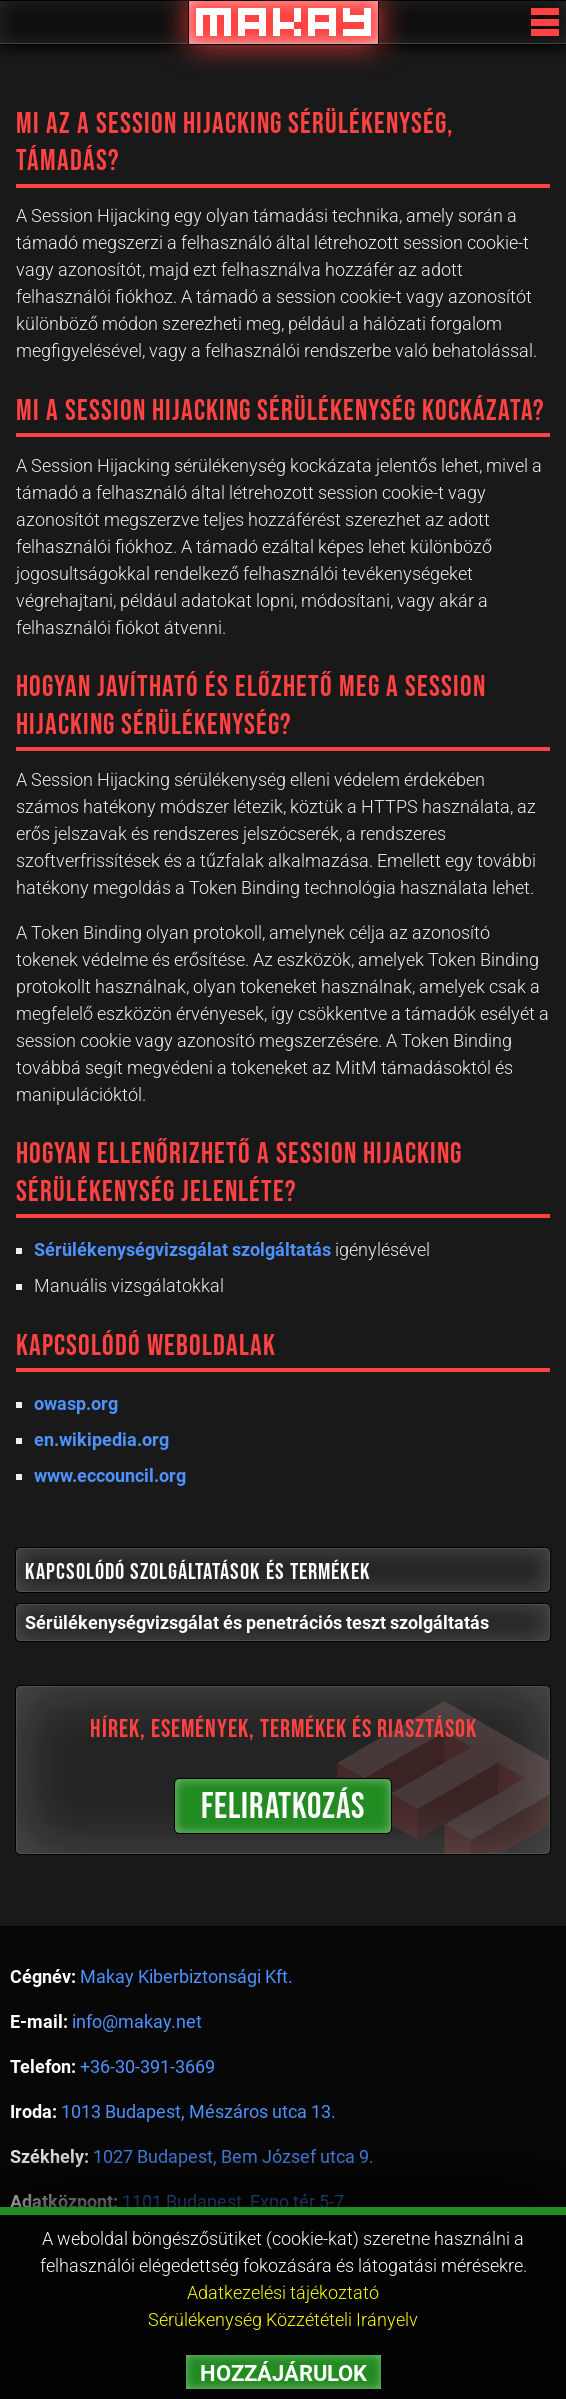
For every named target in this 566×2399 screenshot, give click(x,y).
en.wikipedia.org (101, 1439)
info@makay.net (137, 2021)
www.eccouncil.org (110, 1475)
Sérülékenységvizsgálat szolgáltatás (182, 1249)
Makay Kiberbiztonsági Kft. (186, 1976)
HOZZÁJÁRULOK (283, 2373)
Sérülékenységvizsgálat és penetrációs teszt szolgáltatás (257, 1622)
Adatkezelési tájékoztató (283, 2292)
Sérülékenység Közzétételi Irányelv (283, 2319)
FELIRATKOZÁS (283, 1807)
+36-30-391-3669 (147, 2066)
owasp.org (76, 1403)
